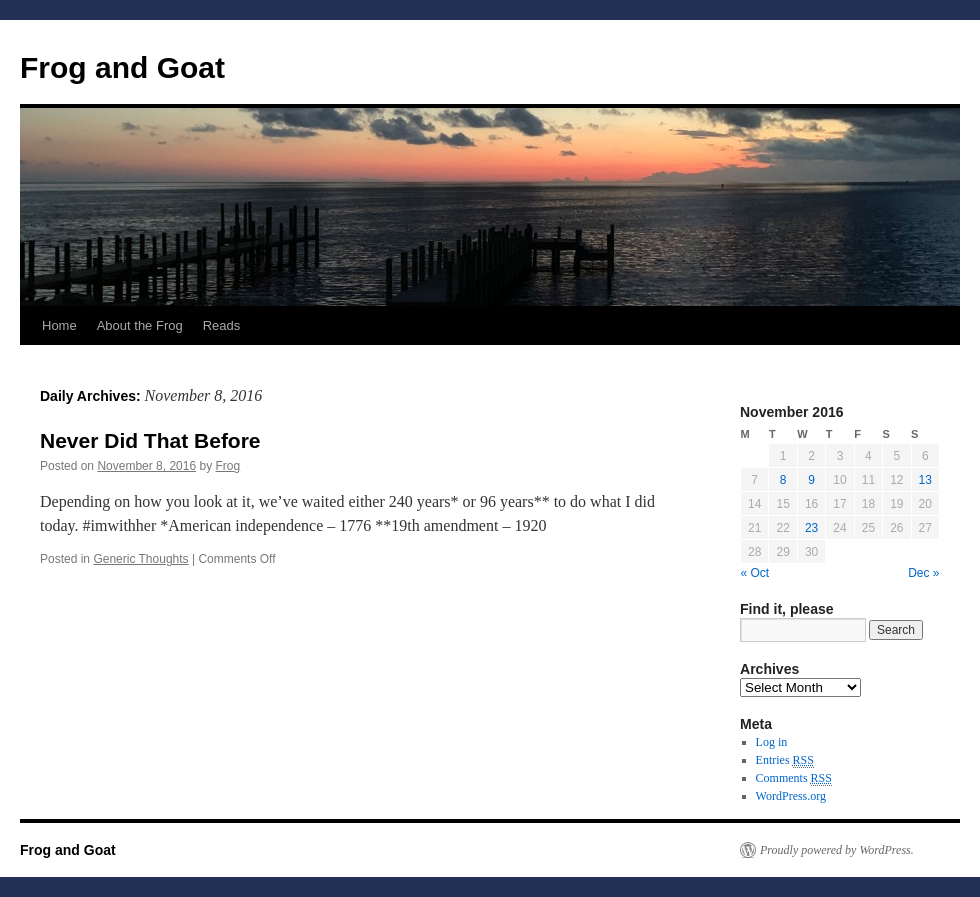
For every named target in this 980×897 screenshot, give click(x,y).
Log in (772, 742)
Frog (228, 466)
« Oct (755, 573)
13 (925, 480)
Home (59, 325)
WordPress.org (791, 796)
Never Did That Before (150, 440)
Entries (785, 760)
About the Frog (140, 325)
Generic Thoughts (140, 559)
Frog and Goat (122, 67)
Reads (222, 325)
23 (811, 528)
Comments (794, 778)
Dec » (923, 573)
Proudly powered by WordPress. (837, 850)
